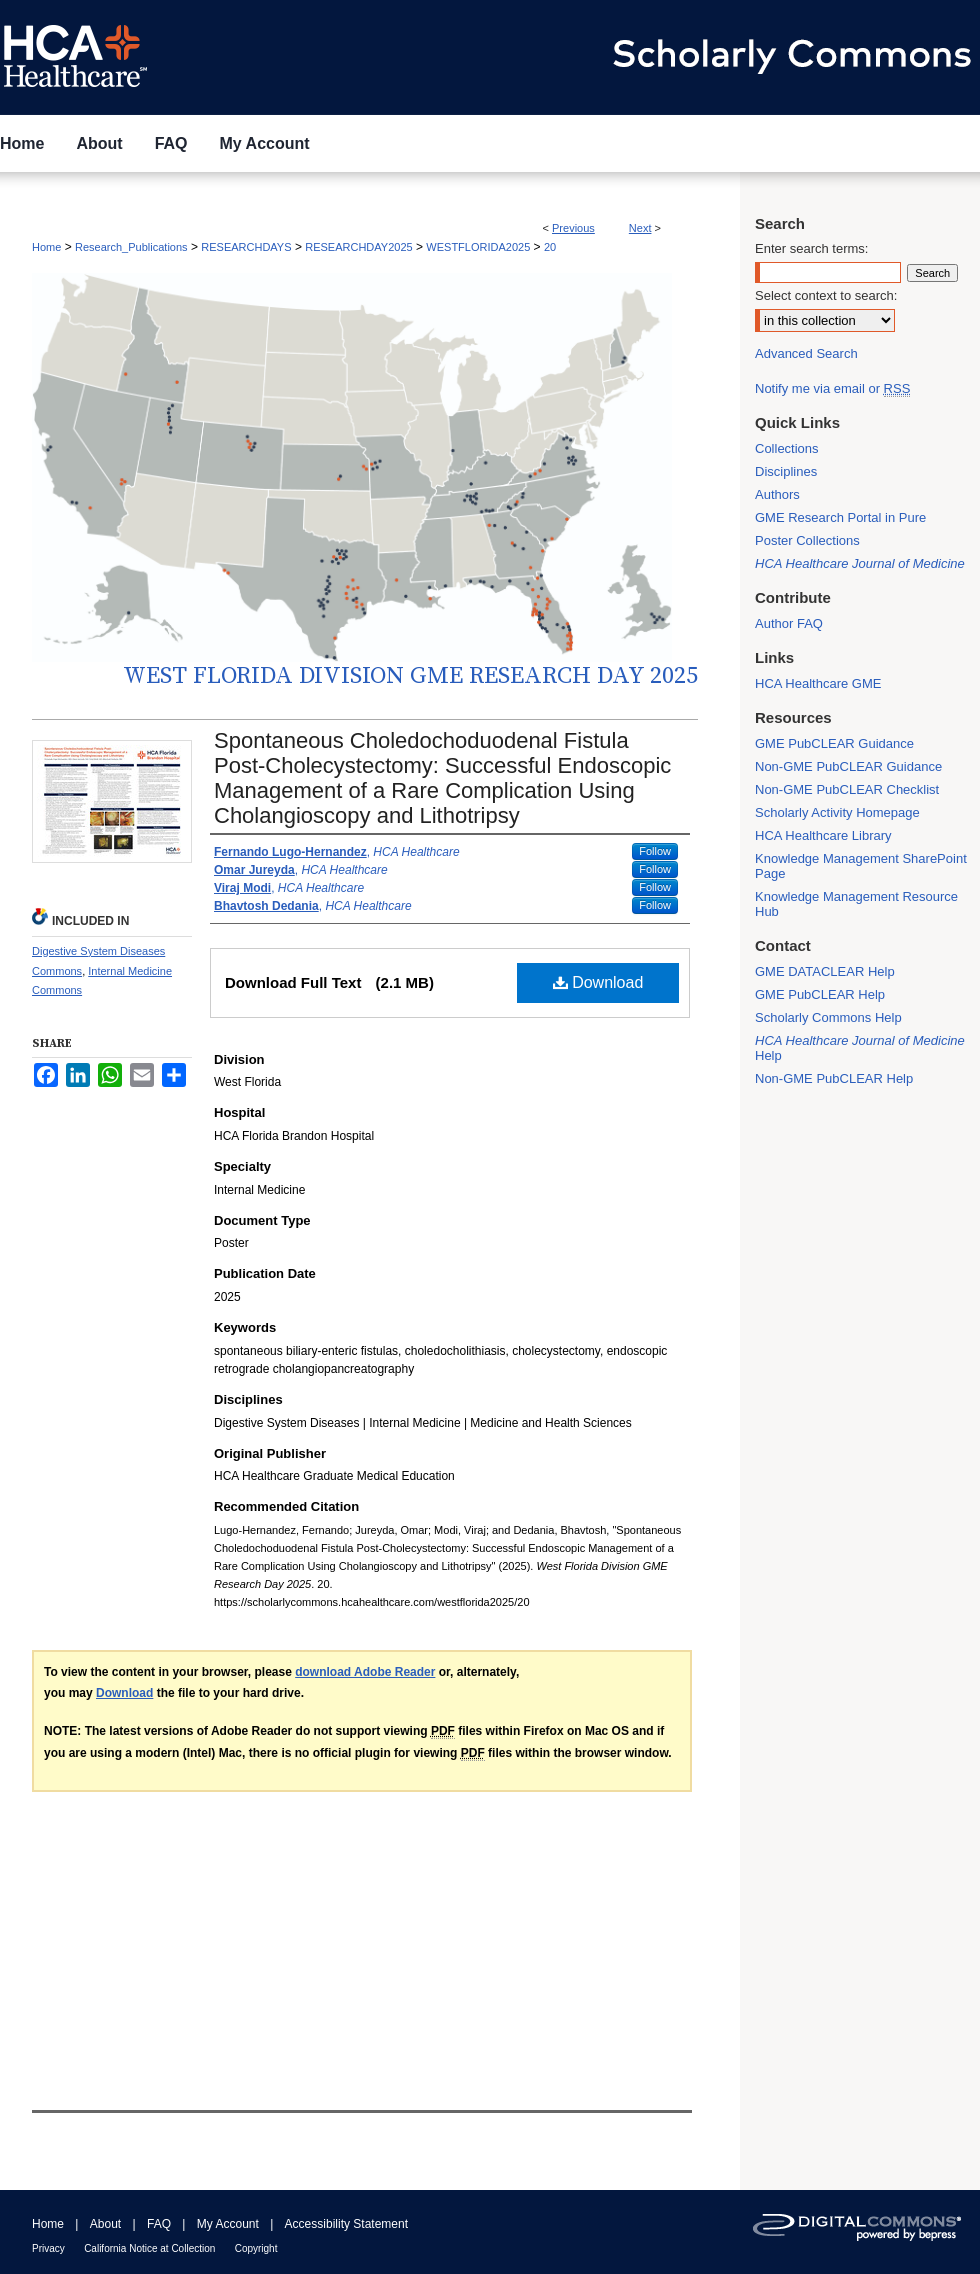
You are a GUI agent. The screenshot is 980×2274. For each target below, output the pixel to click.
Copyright (256, 2248)
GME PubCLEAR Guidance (834, 743)
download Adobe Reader (365, 1672)
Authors (777, 494)
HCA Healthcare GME (818, 683)
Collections (787, 448)
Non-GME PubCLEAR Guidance (848, 766)
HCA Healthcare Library (823, 835)
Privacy (48, 2248)
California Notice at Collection (149, 2248)
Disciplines (786, 471)
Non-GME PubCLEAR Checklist (847, 789)
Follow (655, 851)
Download (598, 982)
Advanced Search (806, 353)
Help (860, 1048)
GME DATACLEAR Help (825, 971)
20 (550, 247)
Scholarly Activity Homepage (837, 812)
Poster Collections (807, 540)
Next (640, 228)
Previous (573, 228)
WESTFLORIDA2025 (478, 247)
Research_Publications (131, 247)
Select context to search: (826, 295)
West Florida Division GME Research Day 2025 (410, 676)
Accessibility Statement (346, 2224)
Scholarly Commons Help (828, 1017)
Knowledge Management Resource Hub (856, 904)
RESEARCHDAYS (246, 247)
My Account (228, 2224)
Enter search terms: (811, 248)
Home (46, 247)
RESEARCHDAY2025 (358, 247)
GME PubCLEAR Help (820, 994)
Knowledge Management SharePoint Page (861, 866)
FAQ (159, 2224)
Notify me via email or (832, 388)
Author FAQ (789, 623)
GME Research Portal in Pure (840, 517)
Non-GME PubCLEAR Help (834, 1078)
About (105, 2224)
